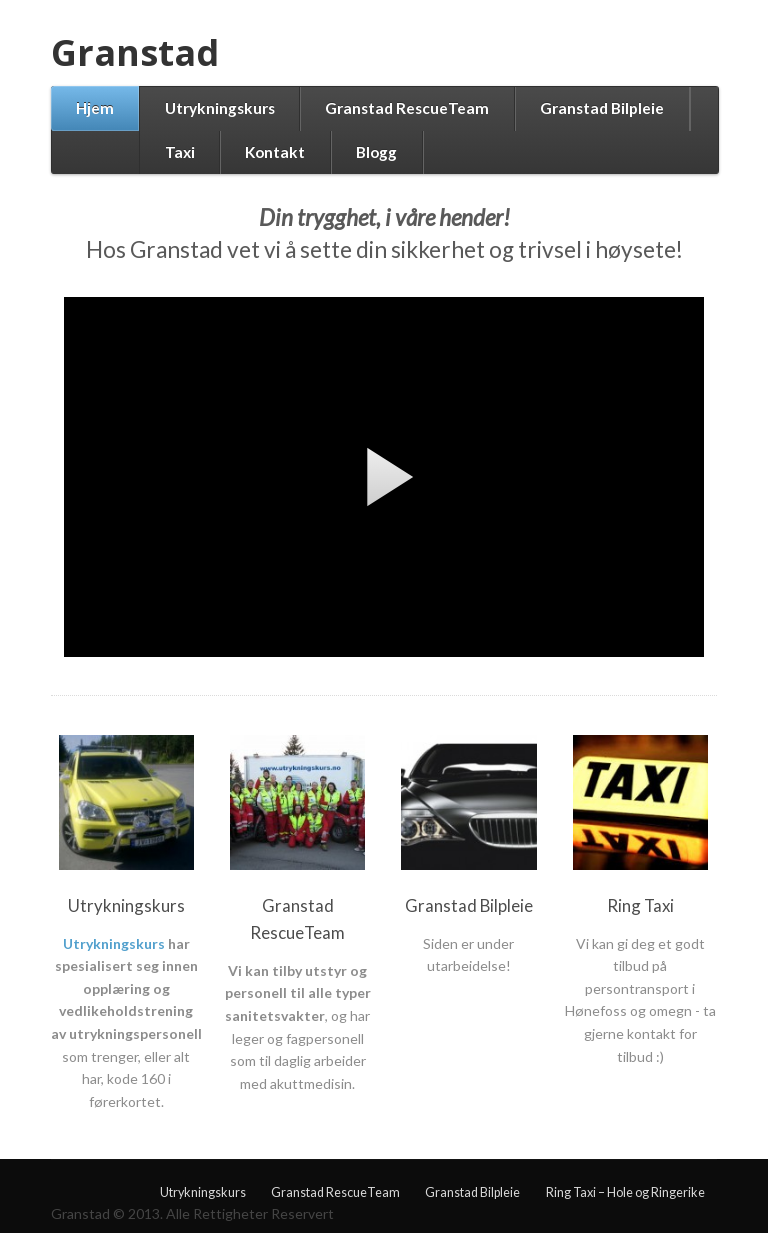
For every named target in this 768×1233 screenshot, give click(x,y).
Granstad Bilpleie (602, 108)
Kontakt (275, 152)
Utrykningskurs (220, 108)
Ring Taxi (640, 905)
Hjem (95, 108)
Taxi (180, 152)
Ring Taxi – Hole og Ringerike (625, 1192)
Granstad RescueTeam (407, 108)
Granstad (135, 52)
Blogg (376, 152)
